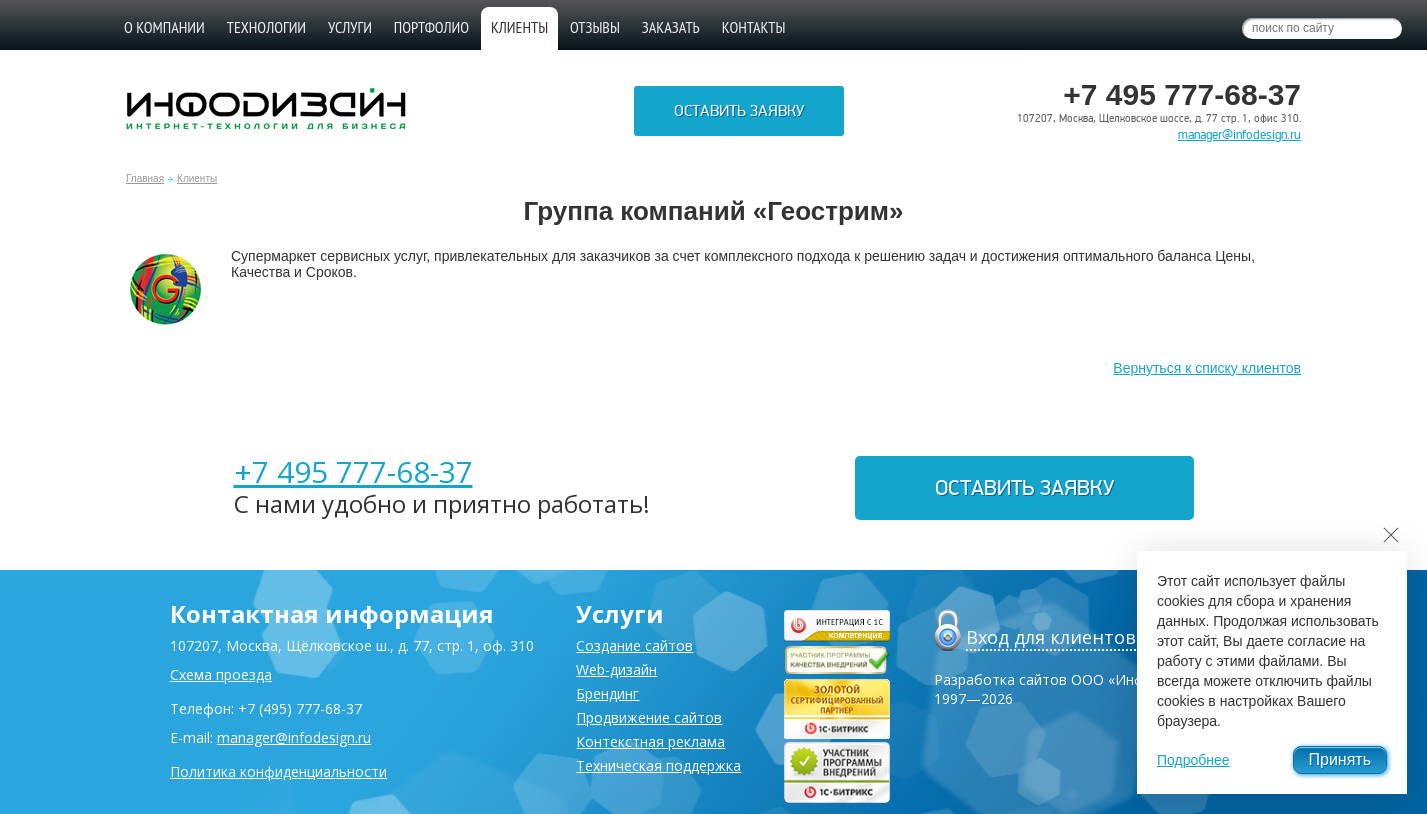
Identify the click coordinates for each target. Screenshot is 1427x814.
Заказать (671, 27)
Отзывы (595, 27)
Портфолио (431, 27)
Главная (145, 178)
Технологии (266, 27)
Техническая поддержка (658, 765)
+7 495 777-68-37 (353, 471)
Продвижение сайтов (649, 717)
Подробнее (1193, 760)
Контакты (754, 27)
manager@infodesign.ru (1239, 135)
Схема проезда (221, 674)
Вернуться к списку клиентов (1207, 368)
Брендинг (607, 693)
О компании (164, 27)
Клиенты (197, 178)
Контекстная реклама (650, 741)
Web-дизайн (616, 669)
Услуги (350, 27)
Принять (1340, 759)
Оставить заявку (739, 111)
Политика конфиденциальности (278, 771)
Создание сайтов (634, 645)
